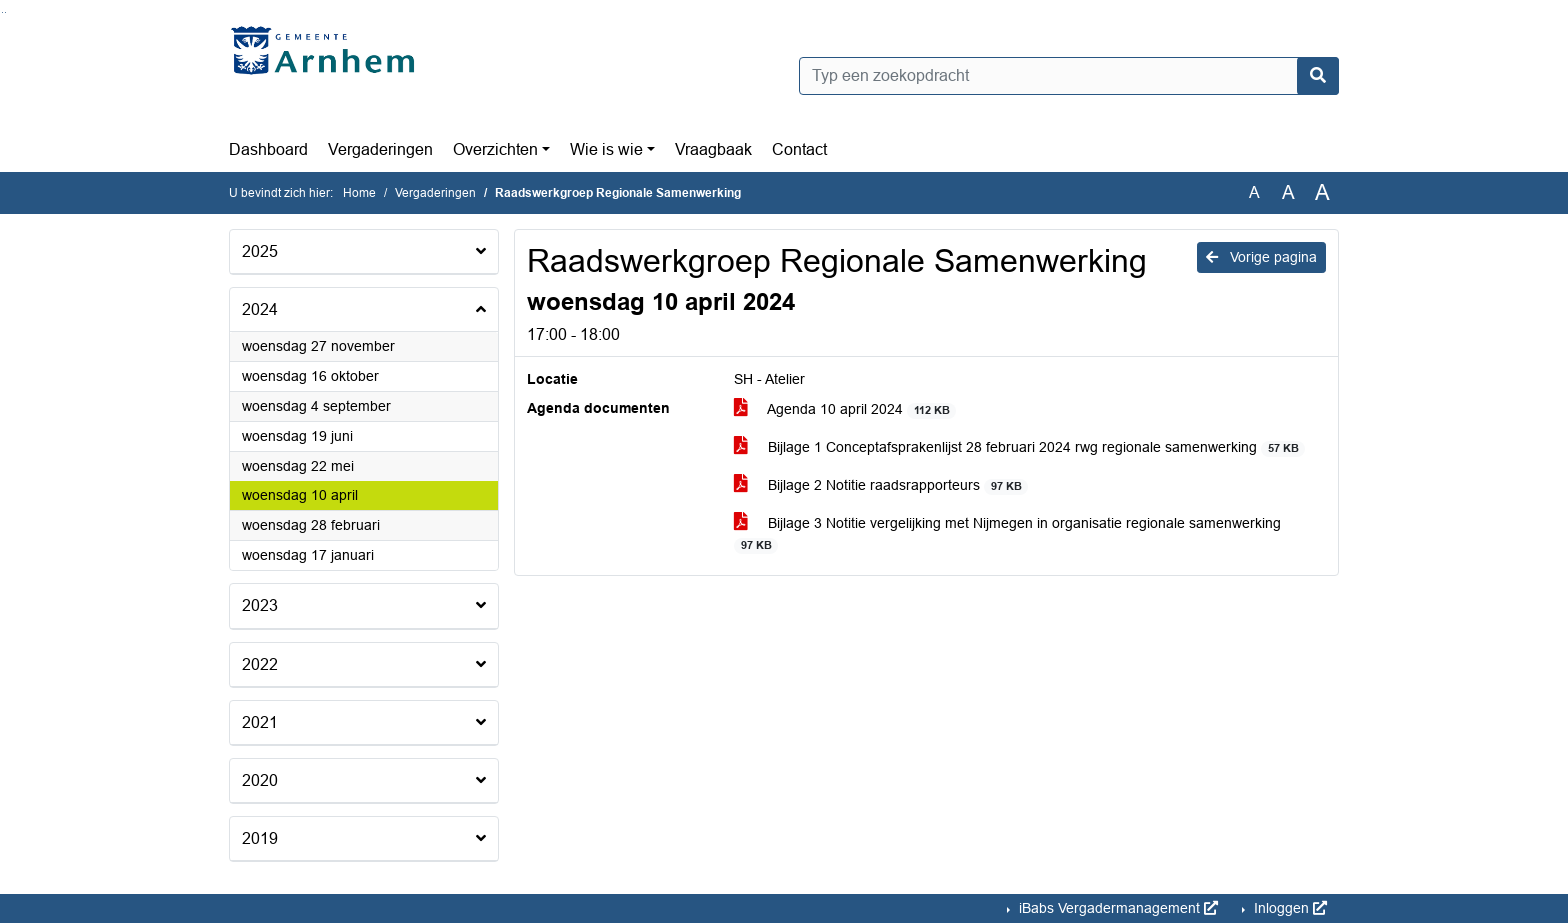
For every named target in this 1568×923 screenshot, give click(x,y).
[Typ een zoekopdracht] (1069, 76)
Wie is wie (606, 149)
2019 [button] (260, 838)
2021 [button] (260, 722)
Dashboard (268, 149)
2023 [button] (260, 605)
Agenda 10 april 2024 (845, 409)
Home (359, 193)
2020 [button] (260, 780)
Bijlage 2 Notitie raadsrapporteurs (881, 485)
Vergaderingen (380, 149)
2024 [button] (260, 309)
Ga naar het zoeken (2, 12)
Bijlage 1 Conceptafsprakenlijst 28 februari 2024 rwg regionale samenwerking (1019, 447)
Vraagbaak (713, 149)
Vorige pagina (1261, 257)
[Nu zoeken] (1318, 76)
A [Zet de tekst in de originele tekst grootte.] (1254, 192)
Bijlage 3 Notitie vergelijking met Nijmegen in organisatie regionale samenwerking (1007, 534)
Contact (799, 149)
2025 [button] (260, 251)
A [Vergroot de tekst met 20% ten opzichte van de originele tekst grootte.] (1288, 192)
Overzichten (495, 149)
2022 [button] (260, 664)
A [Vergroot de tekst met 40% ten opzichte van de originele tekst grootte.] (1322, 193)
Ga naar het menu (5, 12)
